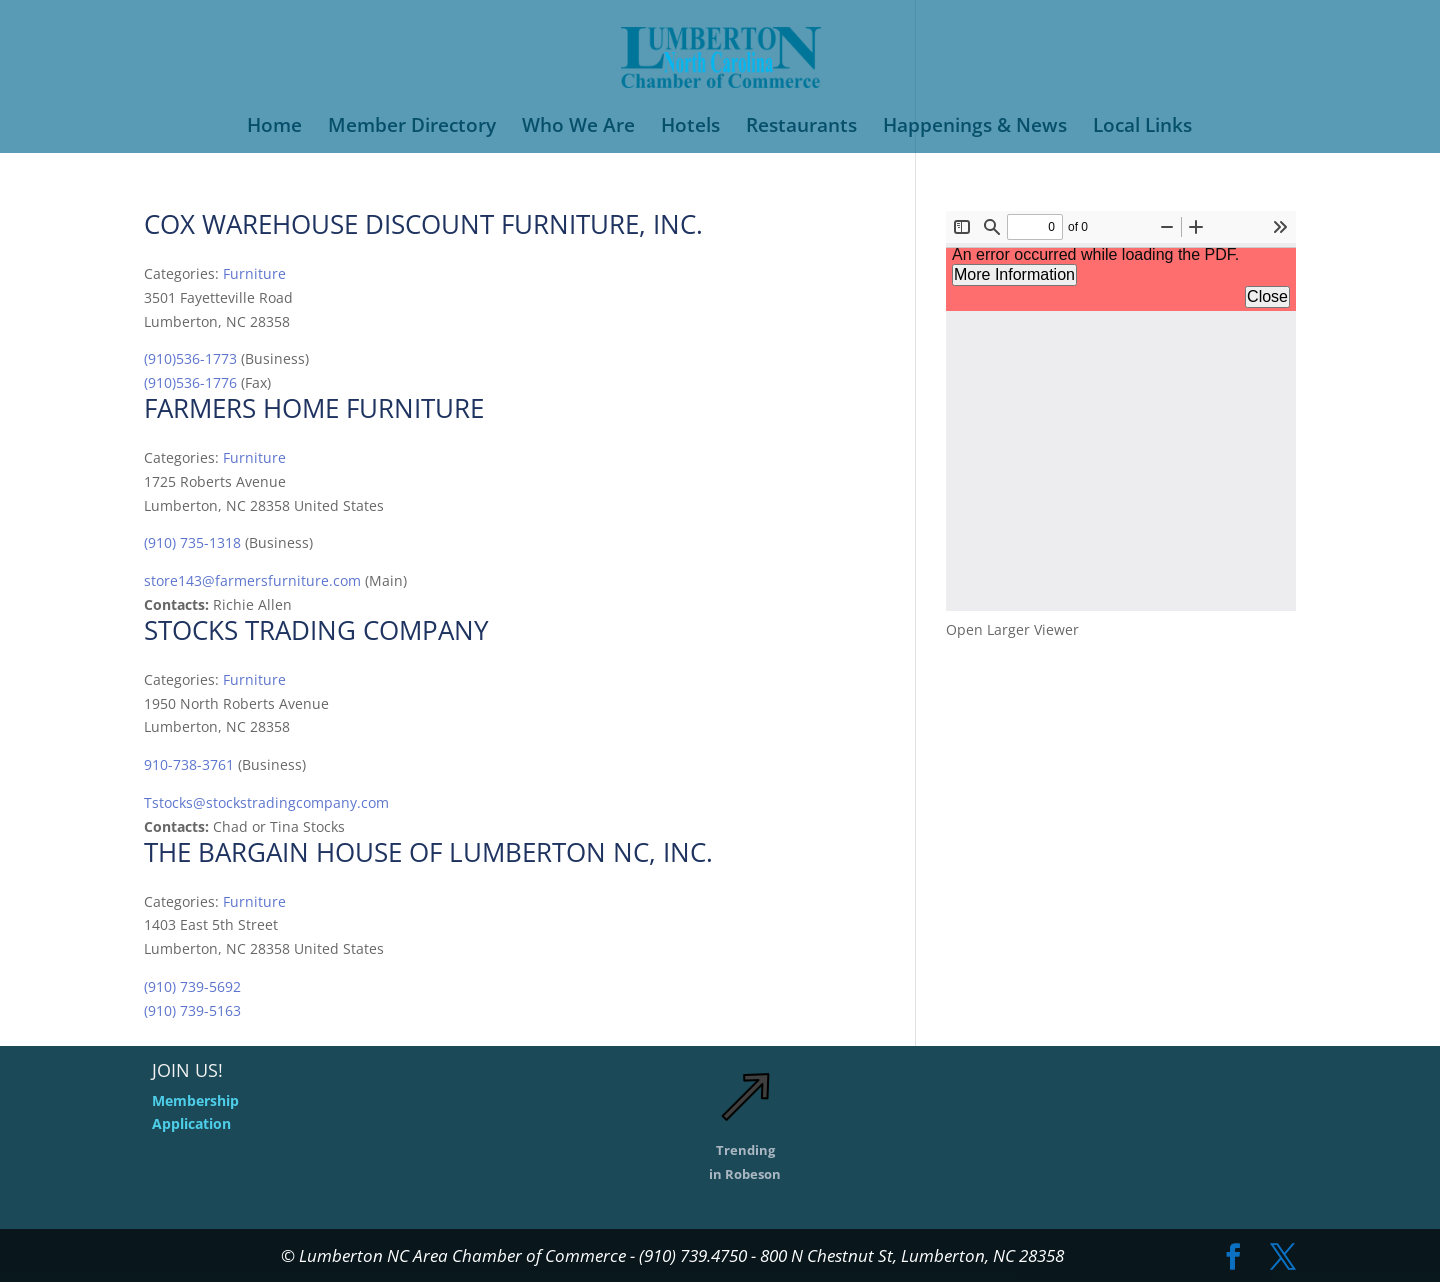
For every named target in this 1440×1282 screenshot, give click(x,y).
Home (274, 128)
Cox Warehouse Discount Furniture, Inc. (423, 224)
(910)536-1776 (190, 382)
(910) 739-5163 (192, 1010)
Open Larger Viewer (1012, 629)
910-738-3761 (189, 764)
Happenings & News (975, 128)
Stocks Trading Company (316, 630)
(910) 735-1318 (192, 542)
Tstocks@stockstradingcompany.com (266, 802)
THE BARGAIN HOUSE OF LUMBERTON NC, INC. (428, 852)
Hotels (690, 128)
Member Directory (412, 128)
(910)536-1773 (190, 358)
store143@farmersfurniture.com (252, 580)
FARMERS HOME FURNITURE (314, 408)
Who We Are (578, 128)
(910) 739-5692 (192, 986)
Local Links (1142, 128)
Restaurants (801, 128)
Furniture (254, 273)
